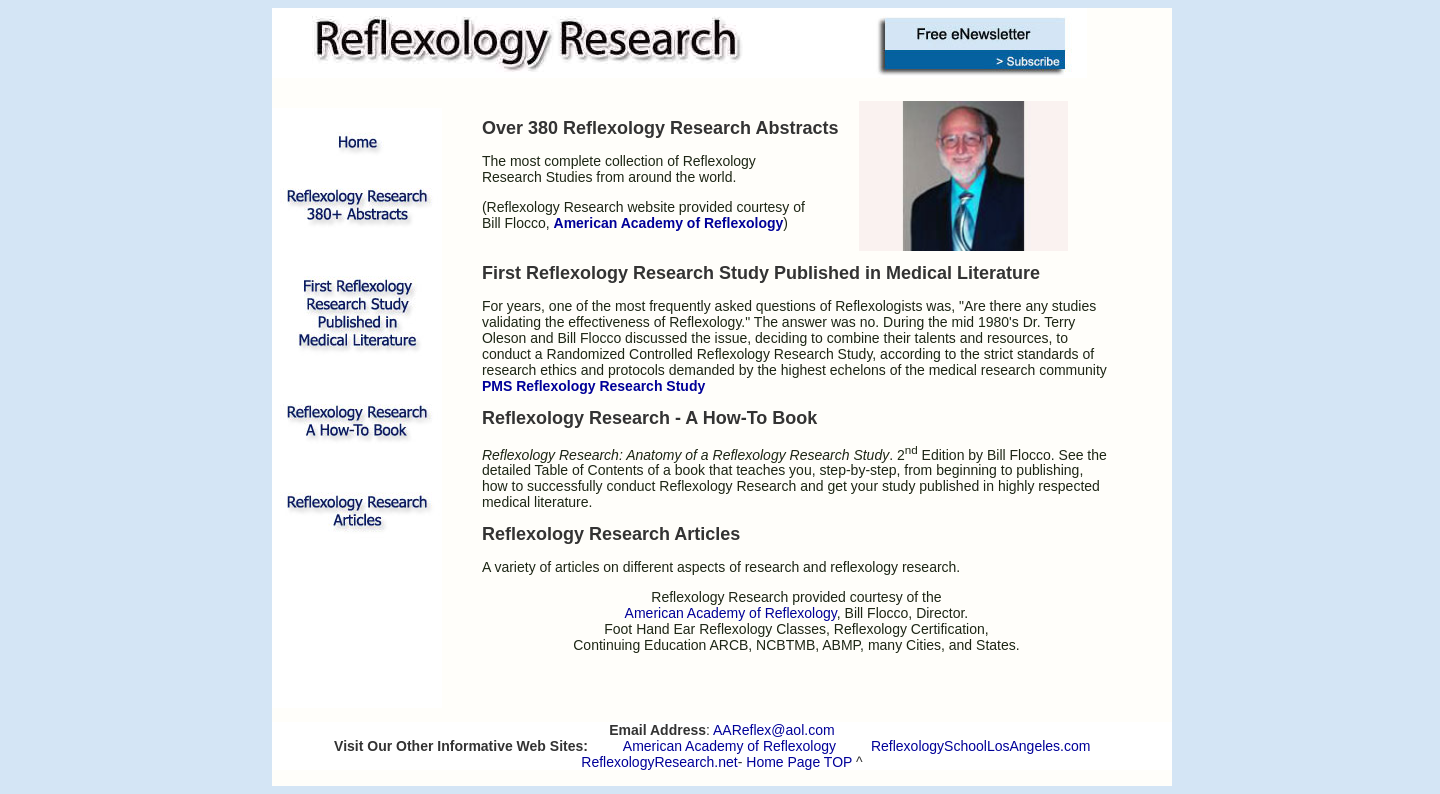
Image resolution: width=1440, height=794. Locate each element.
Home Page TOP (799, 762)
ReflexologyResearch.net (659, 762)
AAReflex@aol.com (774, 730)
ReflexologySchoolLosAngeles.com (980, 746)
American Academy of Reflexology (729, 746)
